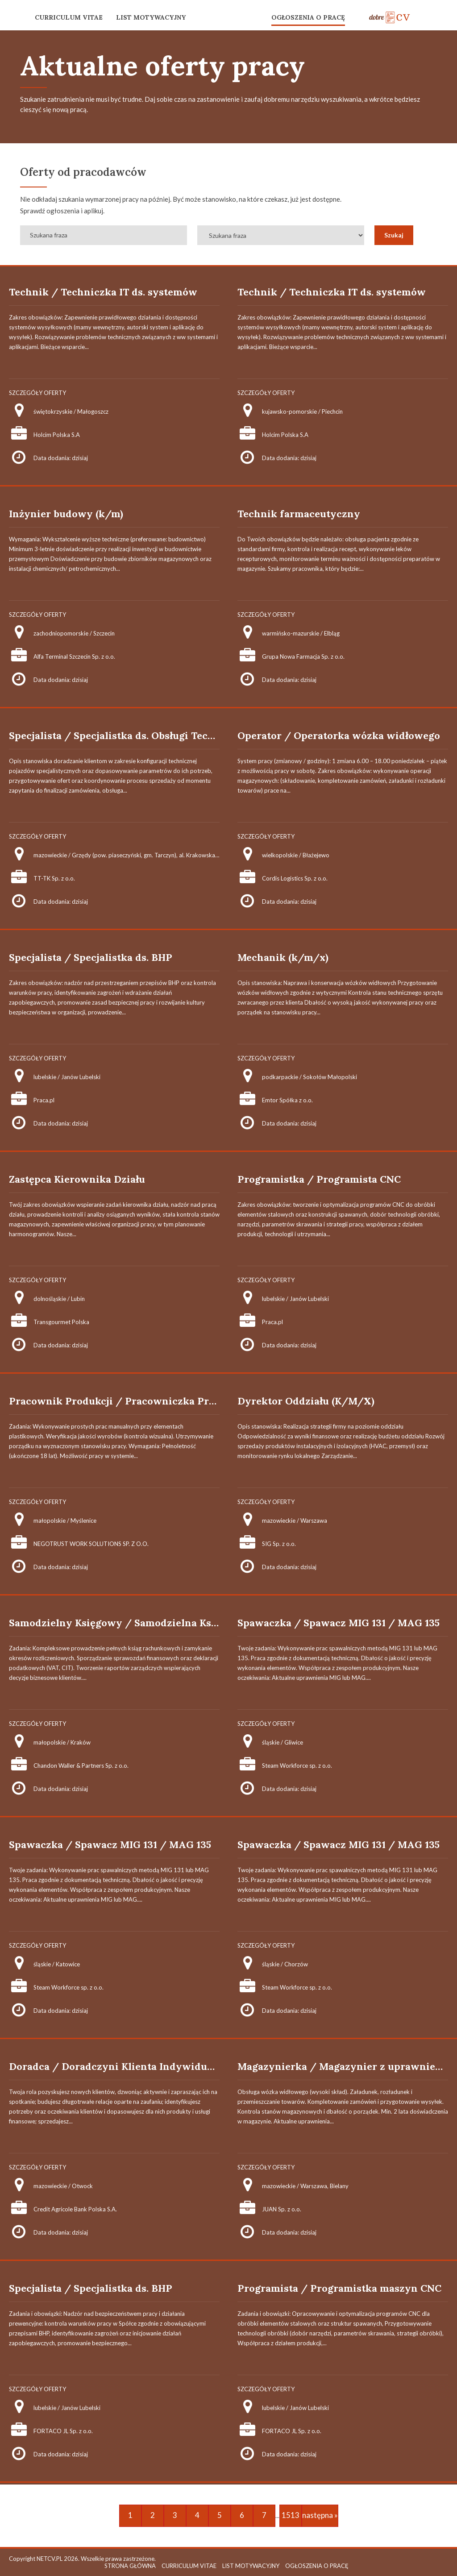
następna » (320, 2515)
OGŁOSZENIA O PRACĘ (308, 17)
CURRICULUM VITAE (69, 17)
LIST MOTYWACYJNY (151, 17)
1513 (290, 2515)
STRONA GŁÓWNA (130, 2565)
